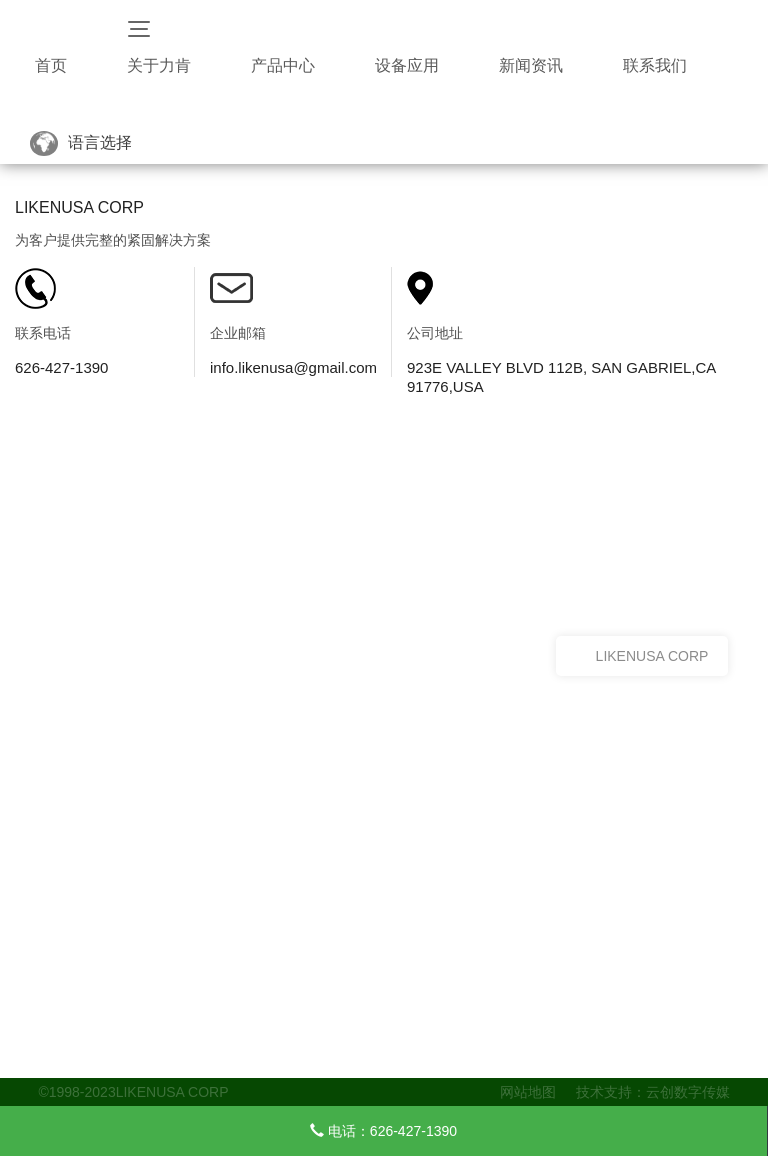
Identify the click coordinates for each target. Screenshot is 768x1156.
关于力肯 (159, 65)
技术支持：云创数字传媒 (653, 1092)
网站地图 (528, 1092)
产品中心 (283, 65)
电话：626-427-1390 (383, 1131)
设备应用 (407, 65)
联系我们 (655, 65)
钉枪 (256, 1033)
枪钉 (256, 1056)
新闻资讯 (531, 65)
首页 (51, 65)
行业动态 (411, 1056)
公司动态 (411, 1033)
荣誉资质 (62, 1056)
